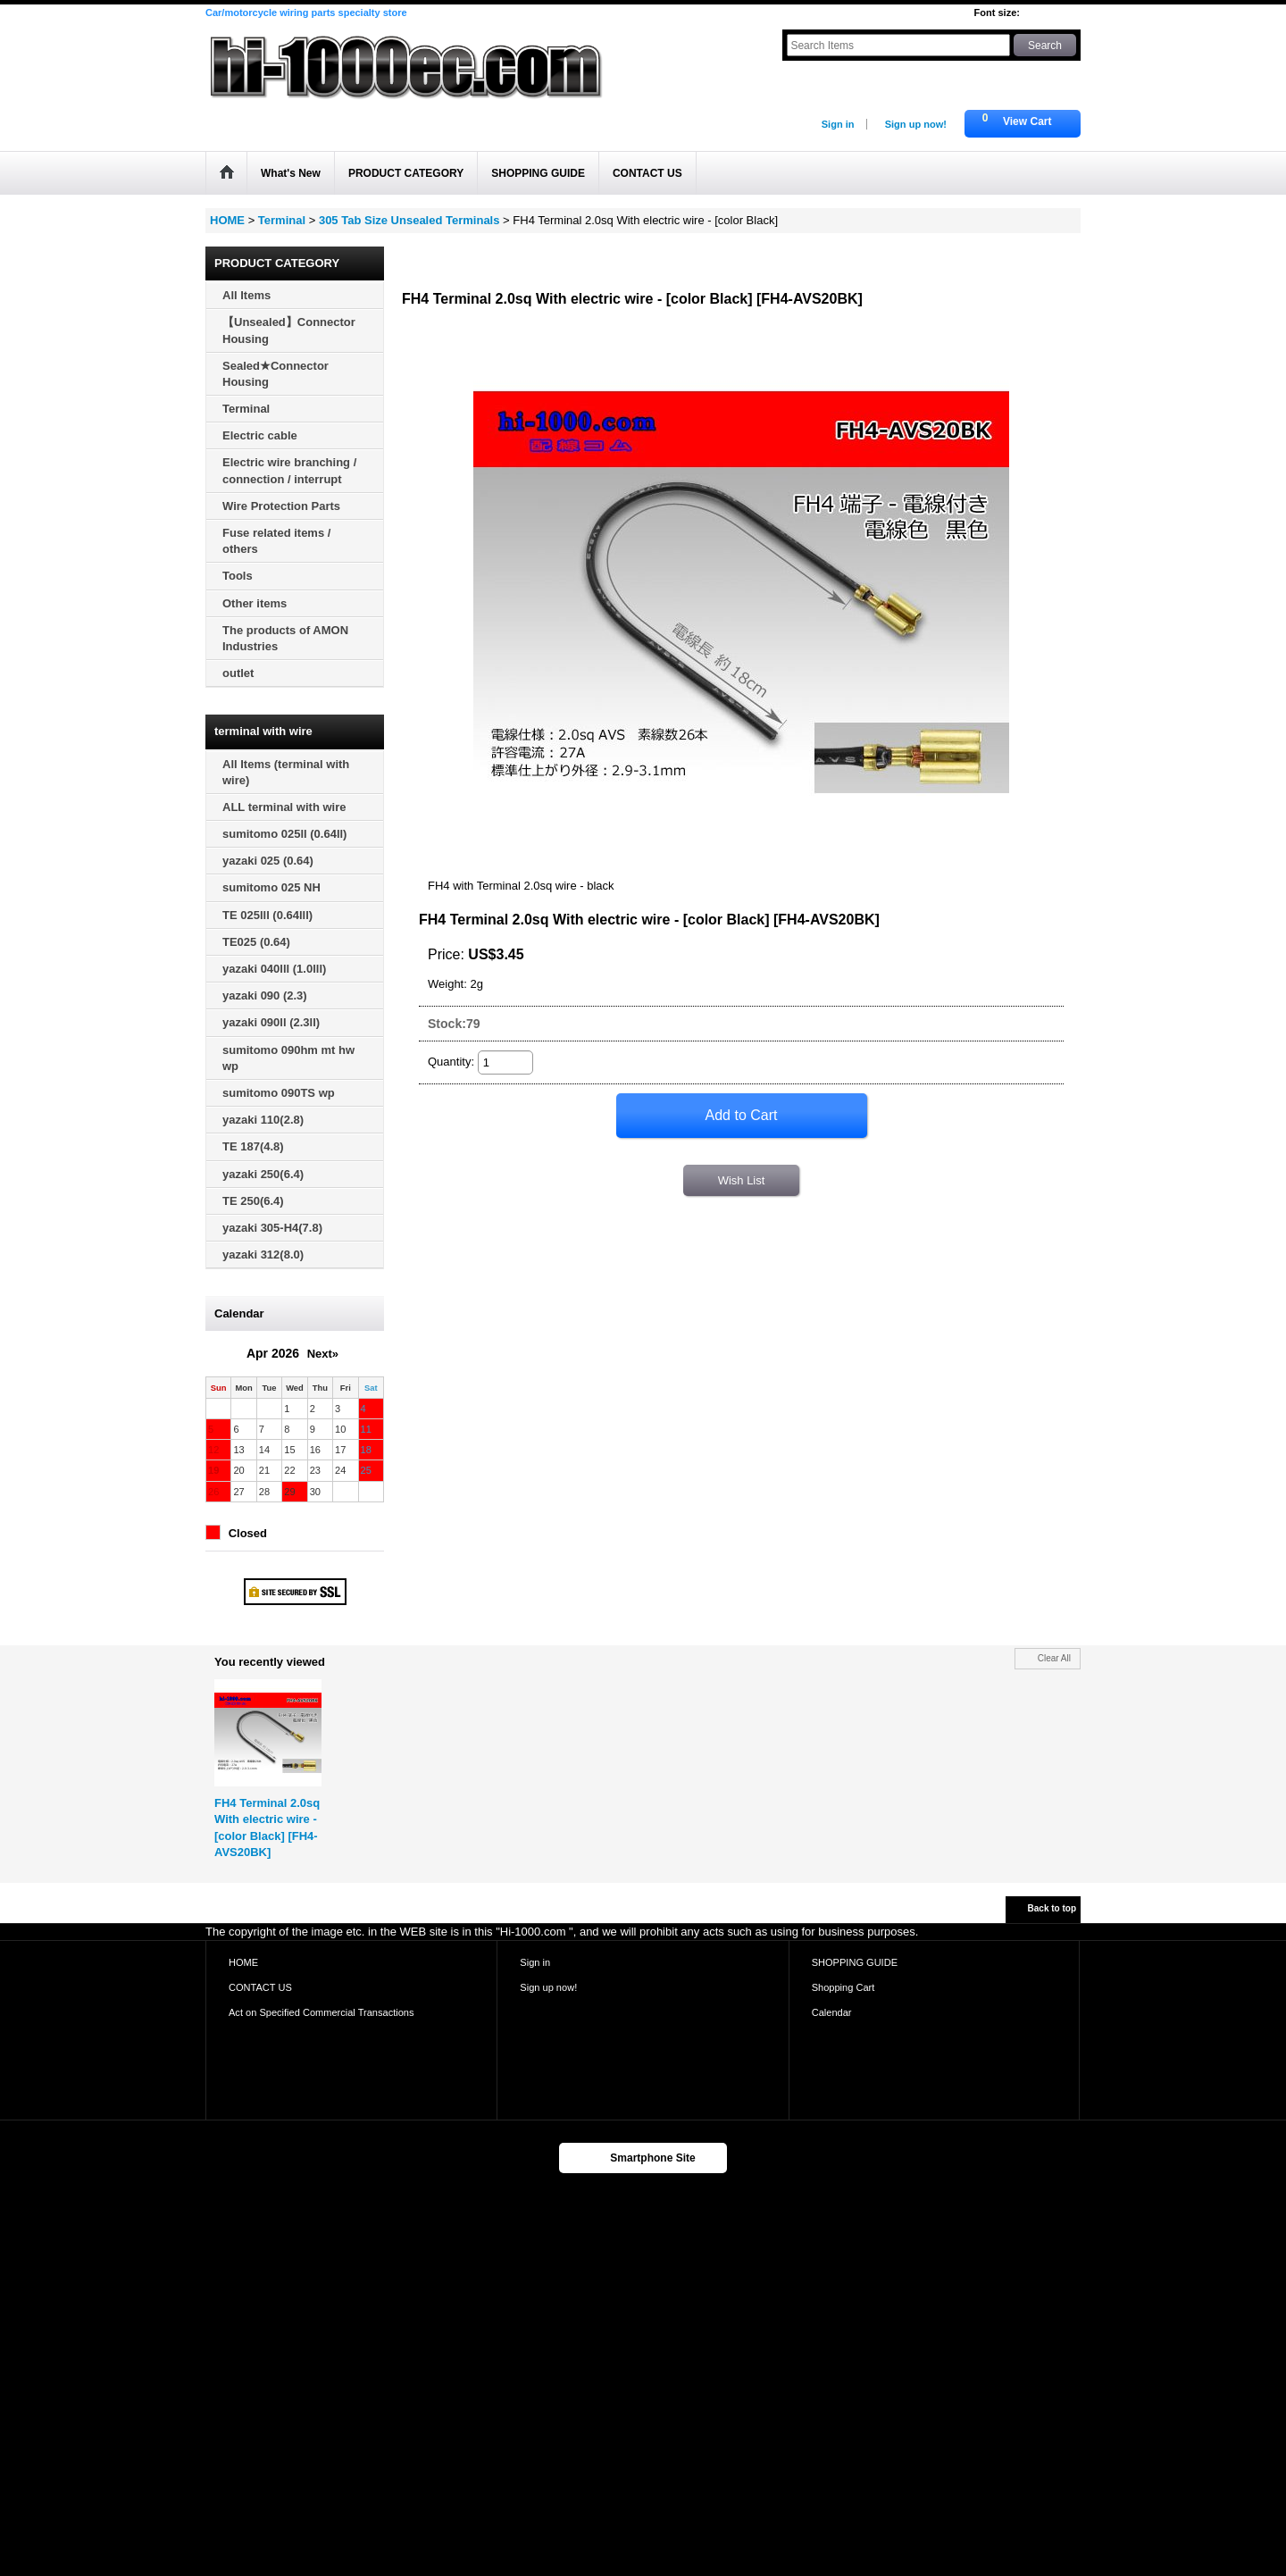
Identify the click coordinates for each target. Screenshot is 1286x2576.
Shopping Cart (843, 1987)
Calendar (832, 2012)
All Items (246, 295)
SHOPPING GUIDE (855, 1962)
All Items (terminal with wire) (285, 772)
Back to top (1052, 1908)
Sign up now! (916, 124)
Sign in (838, 124)
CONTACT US (260, 1987)
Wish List (741, 1180)
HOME (243, 1962)
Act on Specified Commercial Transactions (321, 2012)
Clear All (1054, 1658)
